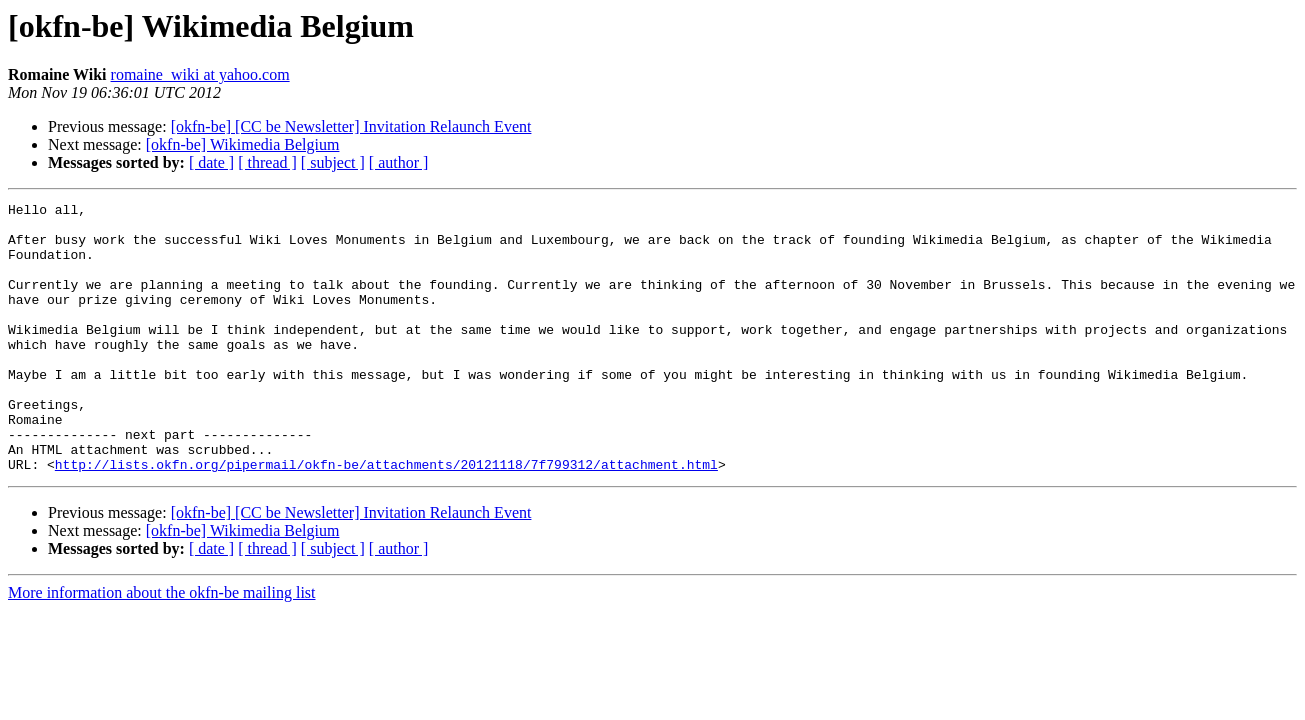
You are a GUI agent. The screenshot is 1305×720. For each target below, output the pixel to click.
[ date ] (211, 162)
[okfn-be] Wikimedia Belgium (243, 144)
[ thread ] (267, 162)
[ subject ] (333, 162)
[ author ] (399, 162)
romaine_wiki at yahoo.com (200, 74)
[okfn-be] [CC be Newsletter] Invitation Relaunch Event (351, 126)
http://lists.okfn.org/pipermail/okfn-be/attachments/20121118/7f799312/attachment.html (386, 518)
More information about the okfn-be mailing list (162, 646)
